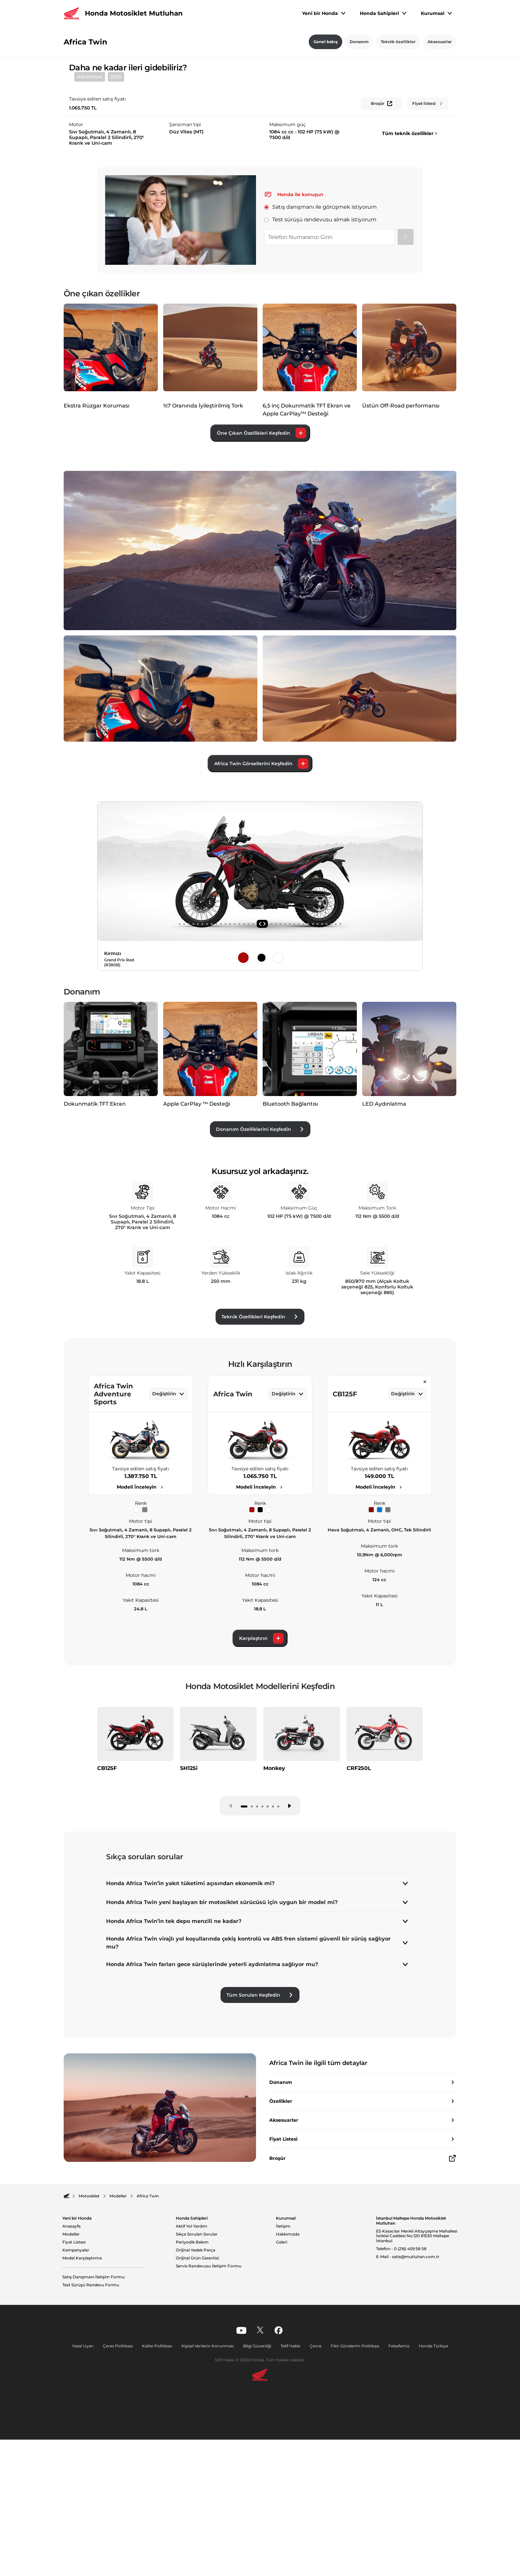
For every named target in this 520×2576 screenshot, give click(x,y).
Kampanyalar (75, 2409)
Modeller (71, 2393)
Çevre (313, 2504)
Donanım (359, 41)
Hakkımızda (287, 2393)
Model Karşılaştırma (82, 2417)
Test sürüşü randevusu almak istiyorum (320, 372)
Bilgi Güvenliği (258, 2504)
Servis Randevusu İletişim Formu (208, 2425)
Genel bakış (325, 41)
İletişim (283, 2385)
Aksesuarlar (439, 41)
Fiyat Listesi (74, 2401)
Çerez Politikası (122, 2504)
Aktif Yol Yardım (191, 2385)
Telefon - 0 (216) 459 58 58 (401, 2407)
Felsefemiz (394, 2504)
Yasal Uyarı (88, 2504)
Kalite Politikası (160, 2504)
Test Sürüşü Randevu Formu (90, 2444)
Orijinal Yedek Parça (195, 2409)
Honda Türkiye (427, 2504)
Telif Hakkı (290, 2504)
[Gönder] (406, 389)
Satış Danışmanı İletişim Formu (93, 2436)
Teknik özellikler (398, 41)
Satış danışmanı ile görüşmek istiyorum (320, 359)
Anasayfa (71, 2385)
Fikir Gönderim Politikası (351, 2504)
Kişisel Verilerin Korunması (209, 2504)
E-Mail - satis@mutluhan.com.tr (407, 2415)
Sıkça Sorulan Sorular (197, 2393)
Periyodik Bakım (192, 2401)
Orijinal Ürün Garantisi (197, 2417)
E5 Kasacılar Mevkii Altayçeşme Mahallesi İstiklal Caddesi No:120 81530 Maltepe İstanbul (416, 2395)
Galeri (281, 2401)
